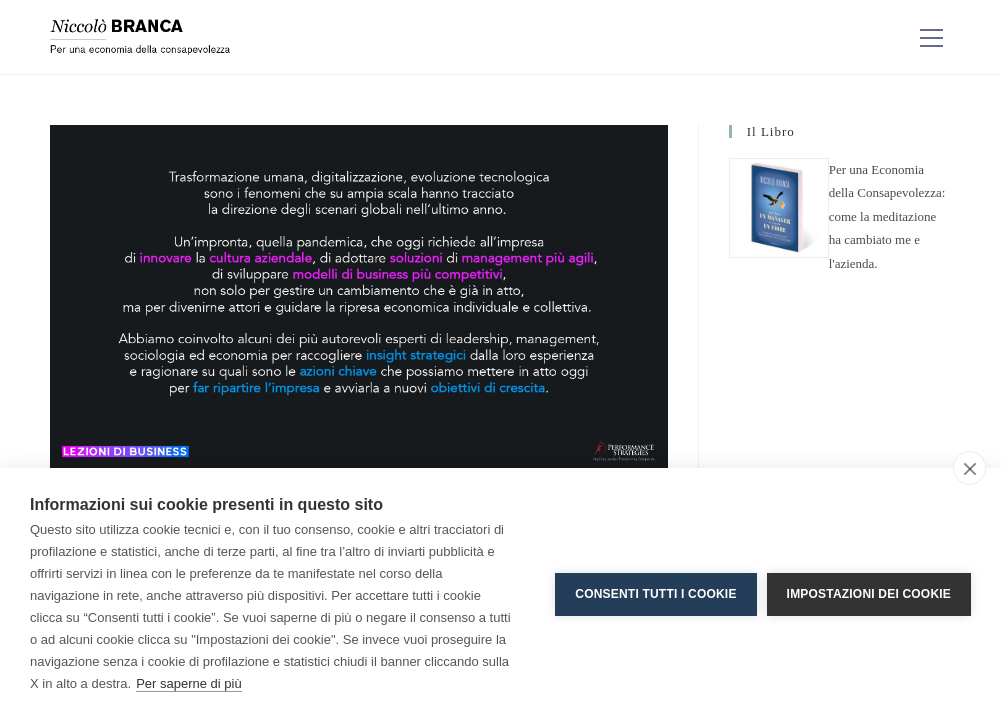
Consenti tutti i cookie (655, 594)
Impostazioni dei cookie (869, 594)
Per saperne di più (189, 683)
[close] (969, 468)
